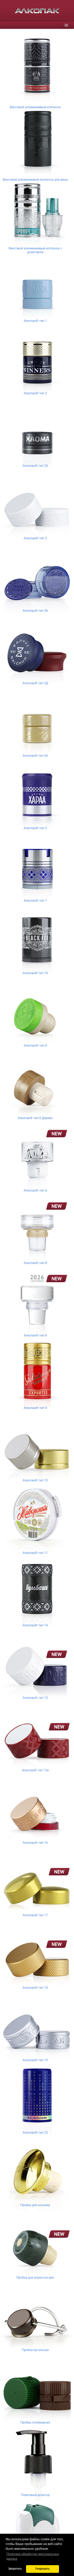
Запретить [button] (15, 2568)
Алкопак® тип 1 (35, 321)
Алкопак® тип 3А (35, 611)
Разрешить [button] (42, 2568)
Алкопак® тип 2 (35, 393)
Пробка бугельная (35, 2350)
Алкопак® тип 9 (35, 1408)
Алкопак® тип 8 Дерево (35, 1118)
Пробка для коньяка (35, 2205)
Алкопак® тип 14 (35, 1625)
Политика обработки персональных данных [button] (32, 2556)
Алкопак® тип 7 (35, 900)
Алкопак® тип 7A (35, 973)
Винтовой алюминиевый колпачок (35, 107)
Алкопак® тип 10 (35, 1480)
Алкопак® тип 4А (35, 755)
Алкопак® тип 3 (35, 538)
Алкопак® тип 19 (35, 2060)
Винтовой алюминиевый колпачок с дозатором (35, 250)
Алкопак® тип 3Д (35, 683)
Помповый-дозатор (35, 2495)
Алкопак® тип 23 (35, 2132)
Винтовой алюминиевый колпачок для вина (35, 179)
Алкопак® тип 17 (35, 1915)
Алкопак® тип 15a (35, 1770)
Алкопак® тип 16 (35, 1843)
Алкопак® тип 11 (35, 1553)
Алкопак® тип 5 (35, 828)
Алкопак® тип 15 (35, 1698)
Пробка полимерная (35, 2422)
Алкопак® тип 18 (35, 1988)
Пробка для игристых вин (35, 2277)
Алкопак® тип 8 (35, 1045)
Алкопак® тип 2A (35, 466)
